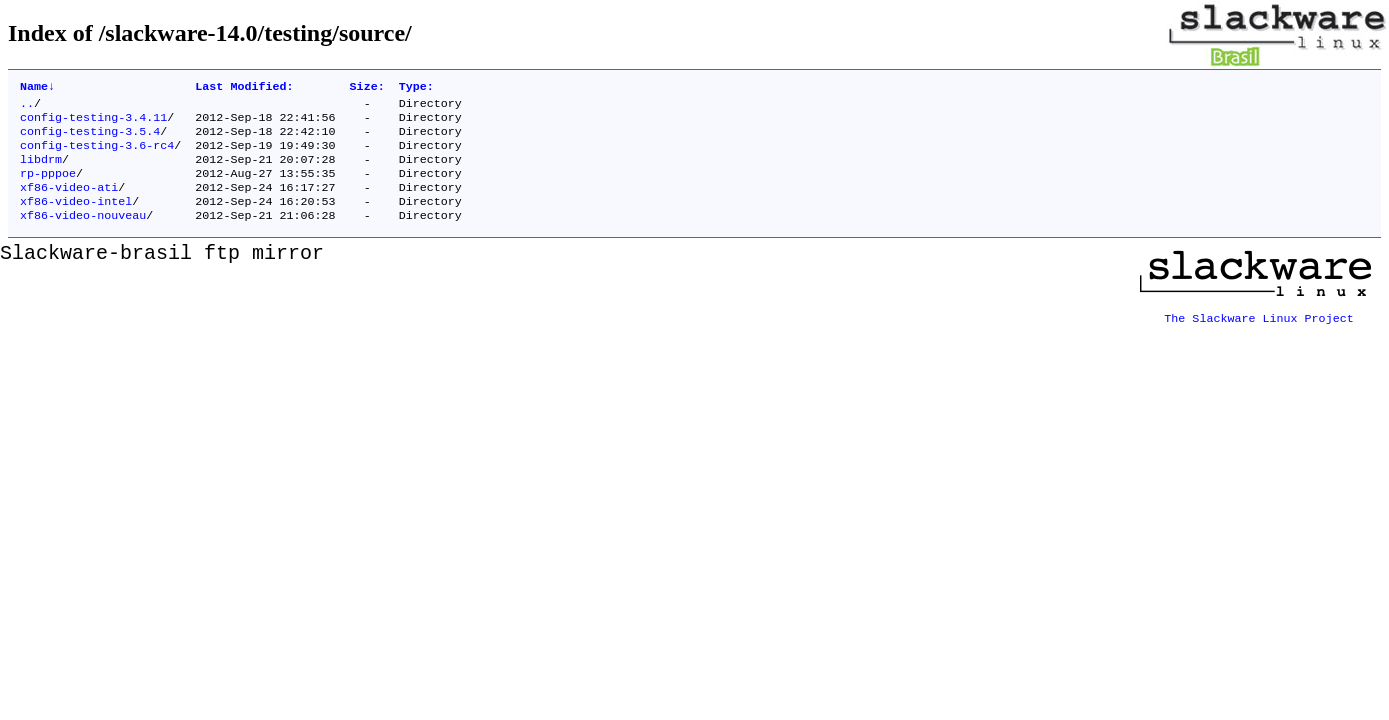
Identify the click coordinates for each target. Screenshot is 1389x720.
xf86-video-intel (76, 219)
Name (37, 88)
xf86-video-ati (69, 203)
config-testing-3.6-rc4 (97, 155)
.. (27, 107)
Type (416, 88)
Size (367, 88)
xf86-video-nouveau (83, 235)
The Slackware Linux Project (1259, 331)
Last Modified (244, 88)
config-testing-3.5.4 (90, 139)
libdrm (41, 171)
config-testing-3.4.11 (93, 123)
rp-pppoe (48, 187)
